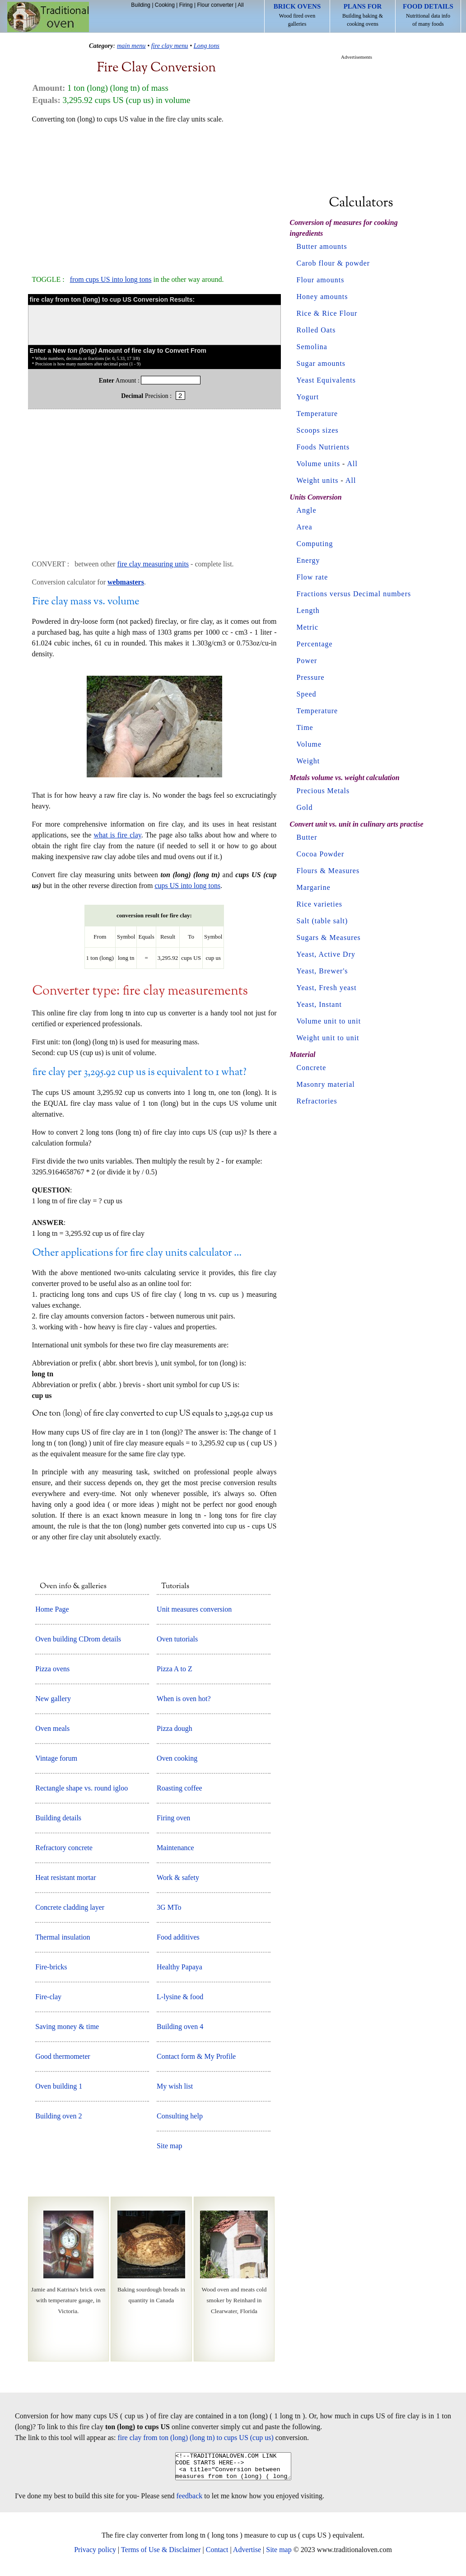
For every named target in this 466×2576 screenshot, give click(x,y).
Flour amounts (321, 280)
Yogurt (308, 397)
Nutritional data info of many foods (428, 15)
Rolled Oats (316, 330)
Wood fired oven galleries (297, 15)
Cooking (165, 5)
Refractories (317, 1101)
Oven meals (52, 1728)
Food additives (178, 1937)
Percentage (315, 644)
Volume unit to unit (329, 1021)
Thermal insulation (62, 1937)
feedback (190, 2501)
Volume (309, 744)
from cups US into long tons (111, 279)
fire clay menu (169, 45)
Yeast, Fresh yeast (327, 987)
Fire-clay (48, 1997)
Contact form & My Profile (196, 2056)
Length (308, 610)
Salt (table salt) (322, 921)
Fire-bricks (51, 1967)
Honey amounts (322, 296)
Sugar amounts (321, 363)
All (240, 5)
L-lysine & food (180, 1997)
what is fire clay (117, 835)
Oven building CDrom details (78, 1639)
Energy (308, 560)
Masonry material (326, 1084)
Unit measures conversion (194, 1609)
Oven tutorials (177, 1639)
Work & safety (178, 1877)
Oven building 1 (58, 2086)
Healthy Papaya (179, 1967)
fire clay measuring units (153, 564)
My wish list (175, 2086)
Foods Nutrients (323, 447)
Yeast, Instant (319, 1004)
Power (307, 660)
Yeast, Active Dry (326, 954)
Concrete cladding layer (69, 1907)
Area (304, 527)
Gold (305, 807)
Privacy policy (95, 2555)
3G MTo (169, 1907)
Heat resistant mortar (65, 1877)
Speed (307, 694)
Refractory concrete (64, 1847)
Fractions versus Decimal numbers (354, 594)
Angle (307, 510)
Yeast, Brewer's (322, 971)
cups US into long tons (187, 885)
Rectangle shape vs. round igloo (81, 1788)
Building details (58, 1818)
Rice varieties (320, 904)
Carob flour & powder (333, 263)
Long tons (206, 45)
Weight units (318, 480)
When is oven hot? (184, 1698)
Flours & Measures (328, 870)
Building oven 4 (180, 2026)
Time (305, 727)
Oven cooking (177, 1758)
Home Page (52, 1609)
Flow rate (312, 577)
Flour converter (215, 5)
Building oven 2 (58, 2116)
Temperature (317, 413)
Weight (308, 761)
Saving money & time (67, 2026)
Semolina (312, 347)
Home (48, 17)
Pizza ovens (52, 1669)
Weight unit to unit (328, 1038)
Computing (315, 543)
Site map (169, 2146)
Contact (217, 2555)
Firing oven (173, 1818)
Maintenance (175, 1847)
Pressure (311, 677)
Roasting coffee (179, 1788)
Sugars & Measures (329, 937)
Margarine (314, 887)
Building (140, 5)
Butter (307, 837)
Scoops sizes (318, 430)
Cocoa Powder (321, 854)
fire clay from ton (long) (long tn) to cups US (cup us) (196, 2437)
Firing (186, 5)
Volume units (318, 464)
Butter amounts (322, 246)
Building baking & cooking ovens (362, 15)
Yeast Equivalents (326, 380)
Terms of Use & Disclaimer (161, 2555)
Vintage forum (56, 1758)
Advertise (247, 2555)
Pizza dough (174, 1728)
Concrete (311, 1067)
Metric (308, 627)
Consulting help (180, 2116)
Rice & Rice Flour (327, 313)
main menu (131, 45)
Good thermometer (62, 2056)
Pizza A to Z (174, 1669)
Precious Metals (323, 791)
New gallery (53, 1698)
